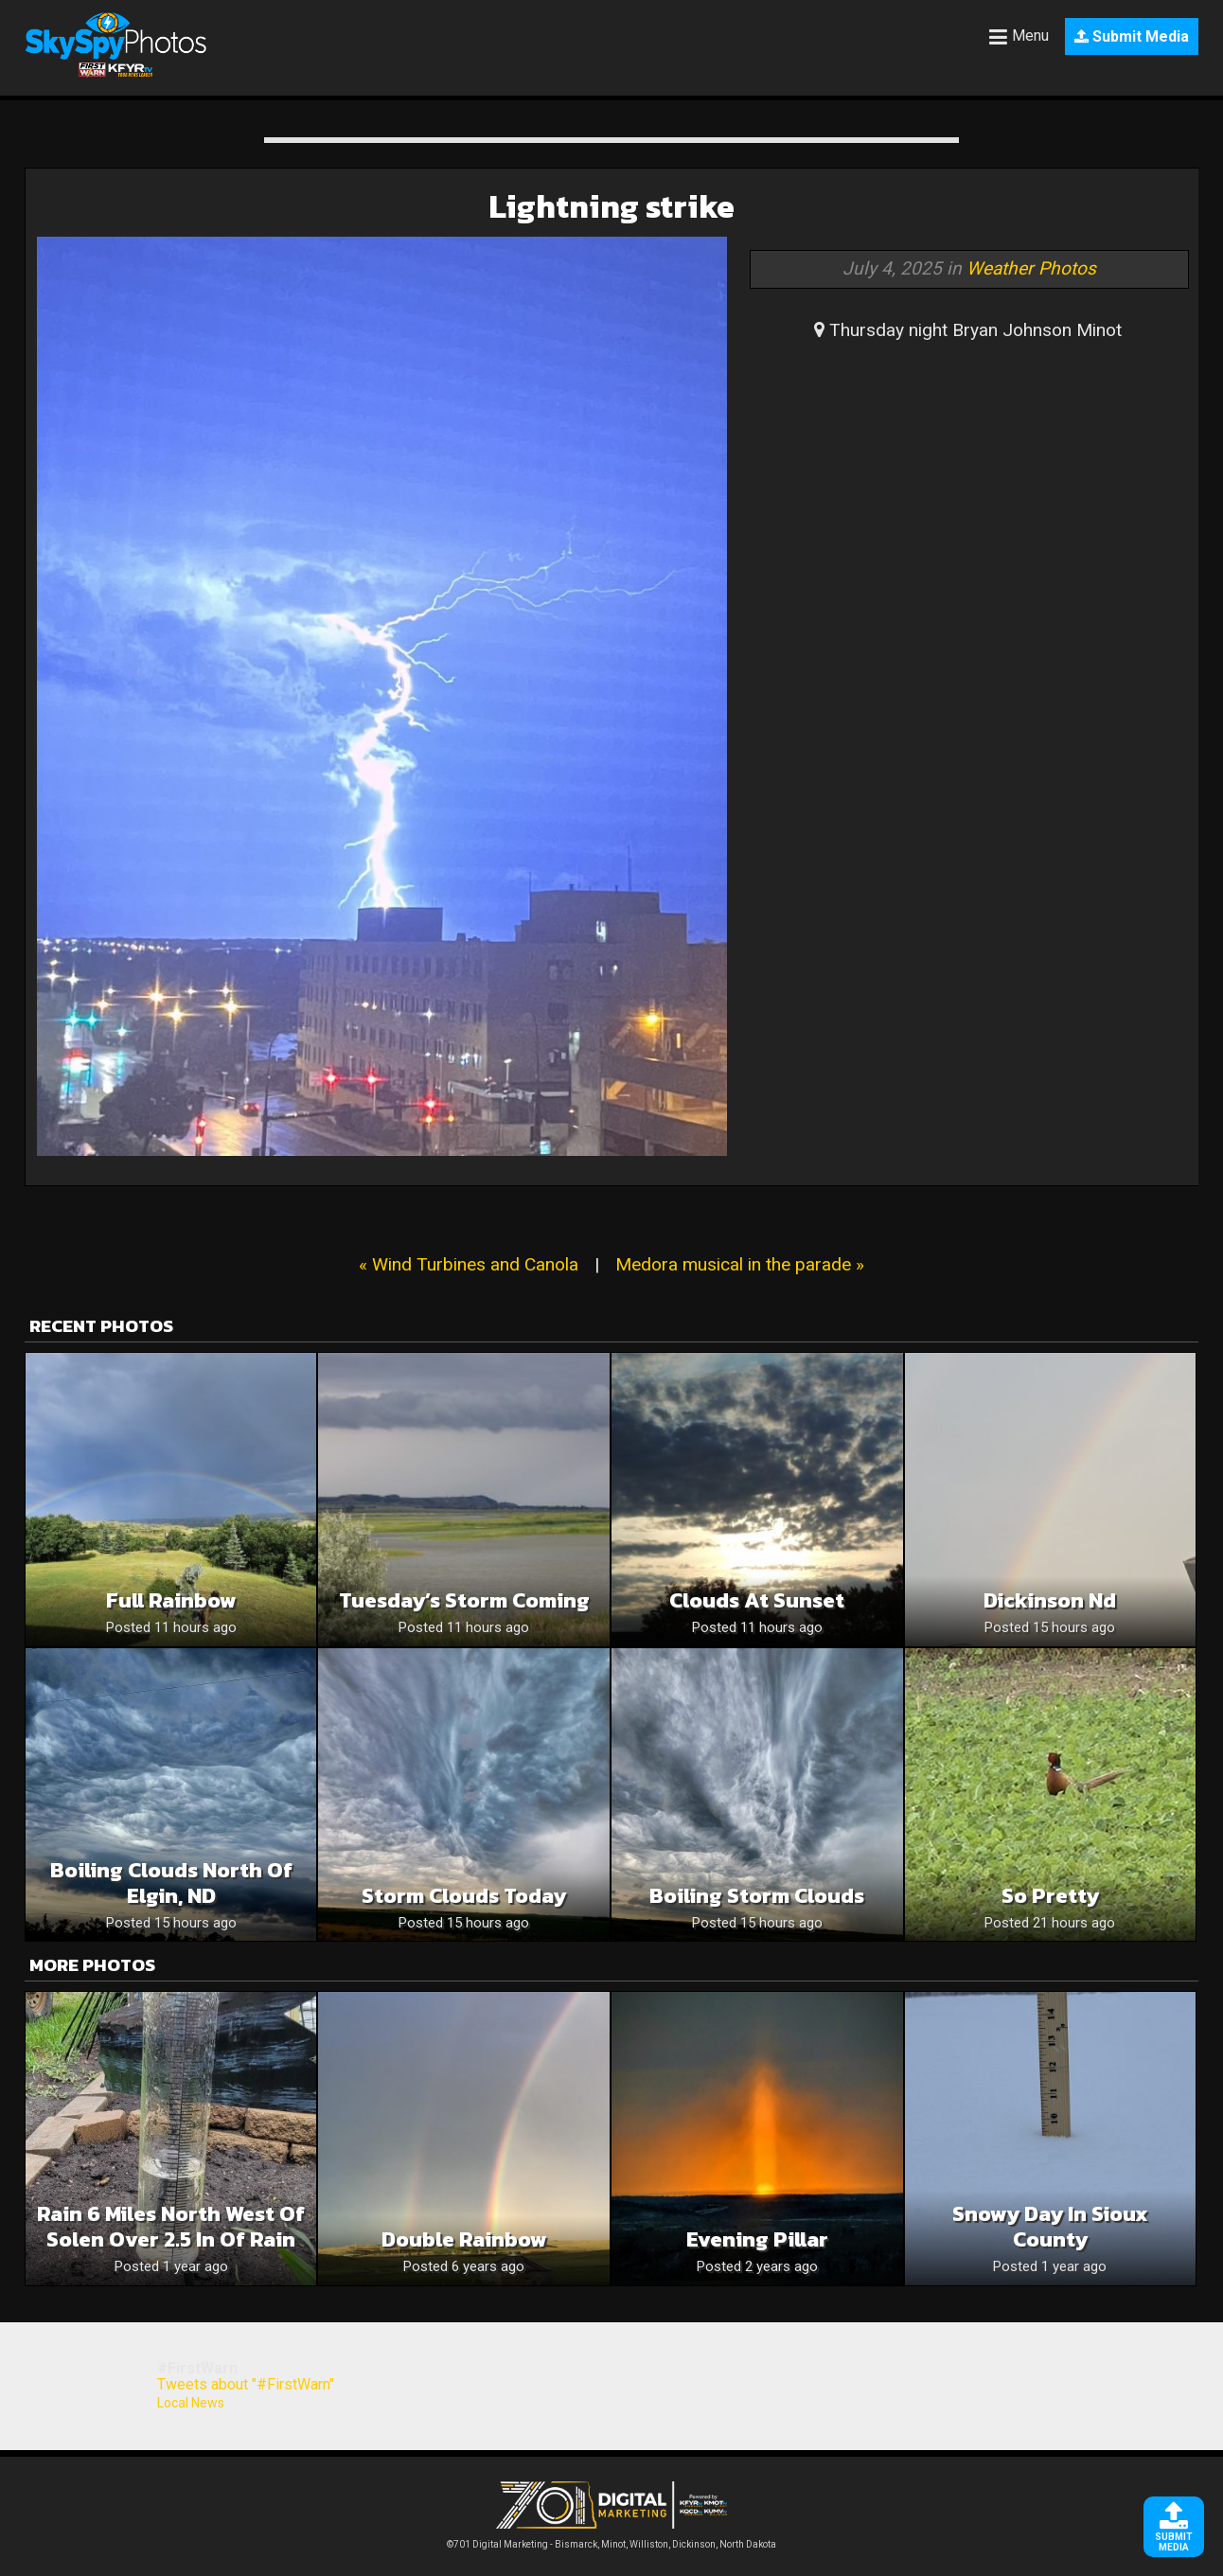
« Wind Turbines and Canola (468, 1264)
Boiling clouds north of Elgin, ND (171, 1883)
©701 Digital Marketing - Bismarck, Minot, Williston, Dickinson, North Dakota (611, 2539)
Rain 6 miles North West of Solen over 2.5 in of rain (171, 2226)
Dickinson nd (1050, 1600)
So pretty (1050, 1896)
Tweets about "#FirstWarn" (245, 2384)
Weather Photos (1031, 268)
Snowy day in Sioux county (1050, 2226)
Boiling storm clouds (756, 1896)
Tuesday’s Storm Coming (464, 1600)
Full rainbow (171, 1600)
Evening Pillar (757, 2239)
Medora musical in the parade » (739, 1264)
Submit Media (1131, 36)
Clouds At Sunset (756, 1600)
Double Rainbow (464, 2239)
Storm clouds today (464, 1896)
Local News (190, 2402)
